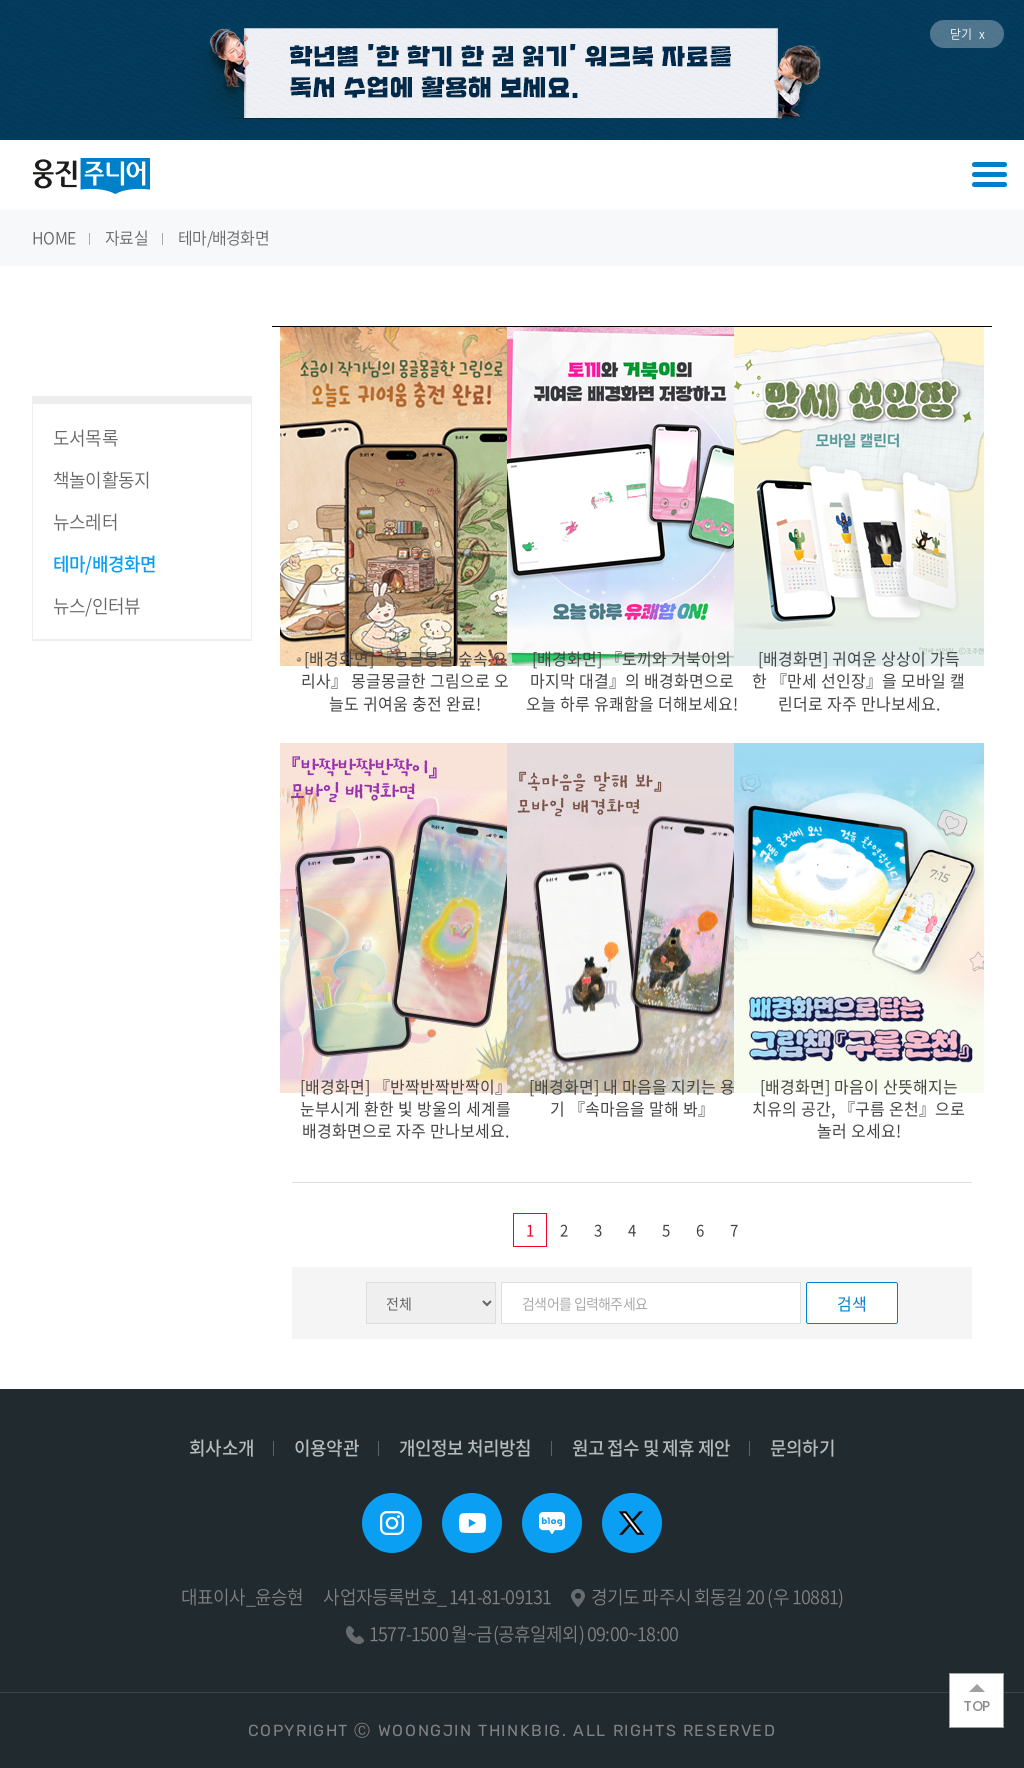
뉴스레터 (85, 521)
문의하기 (802, 1447)
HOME (53, 237)
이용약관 (326, 1447)
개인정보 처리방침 (465, 1447)
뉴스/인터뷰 (96, 605)
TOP (976, 1700)
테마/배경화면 (223, 237)
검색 (852, 1303)
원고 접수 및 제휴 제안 (651, 1447)
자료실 (126, 237)
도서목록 (85, 437)
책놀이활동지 (101, 479)
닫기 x (967, 34)
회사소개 (221, 1447)
